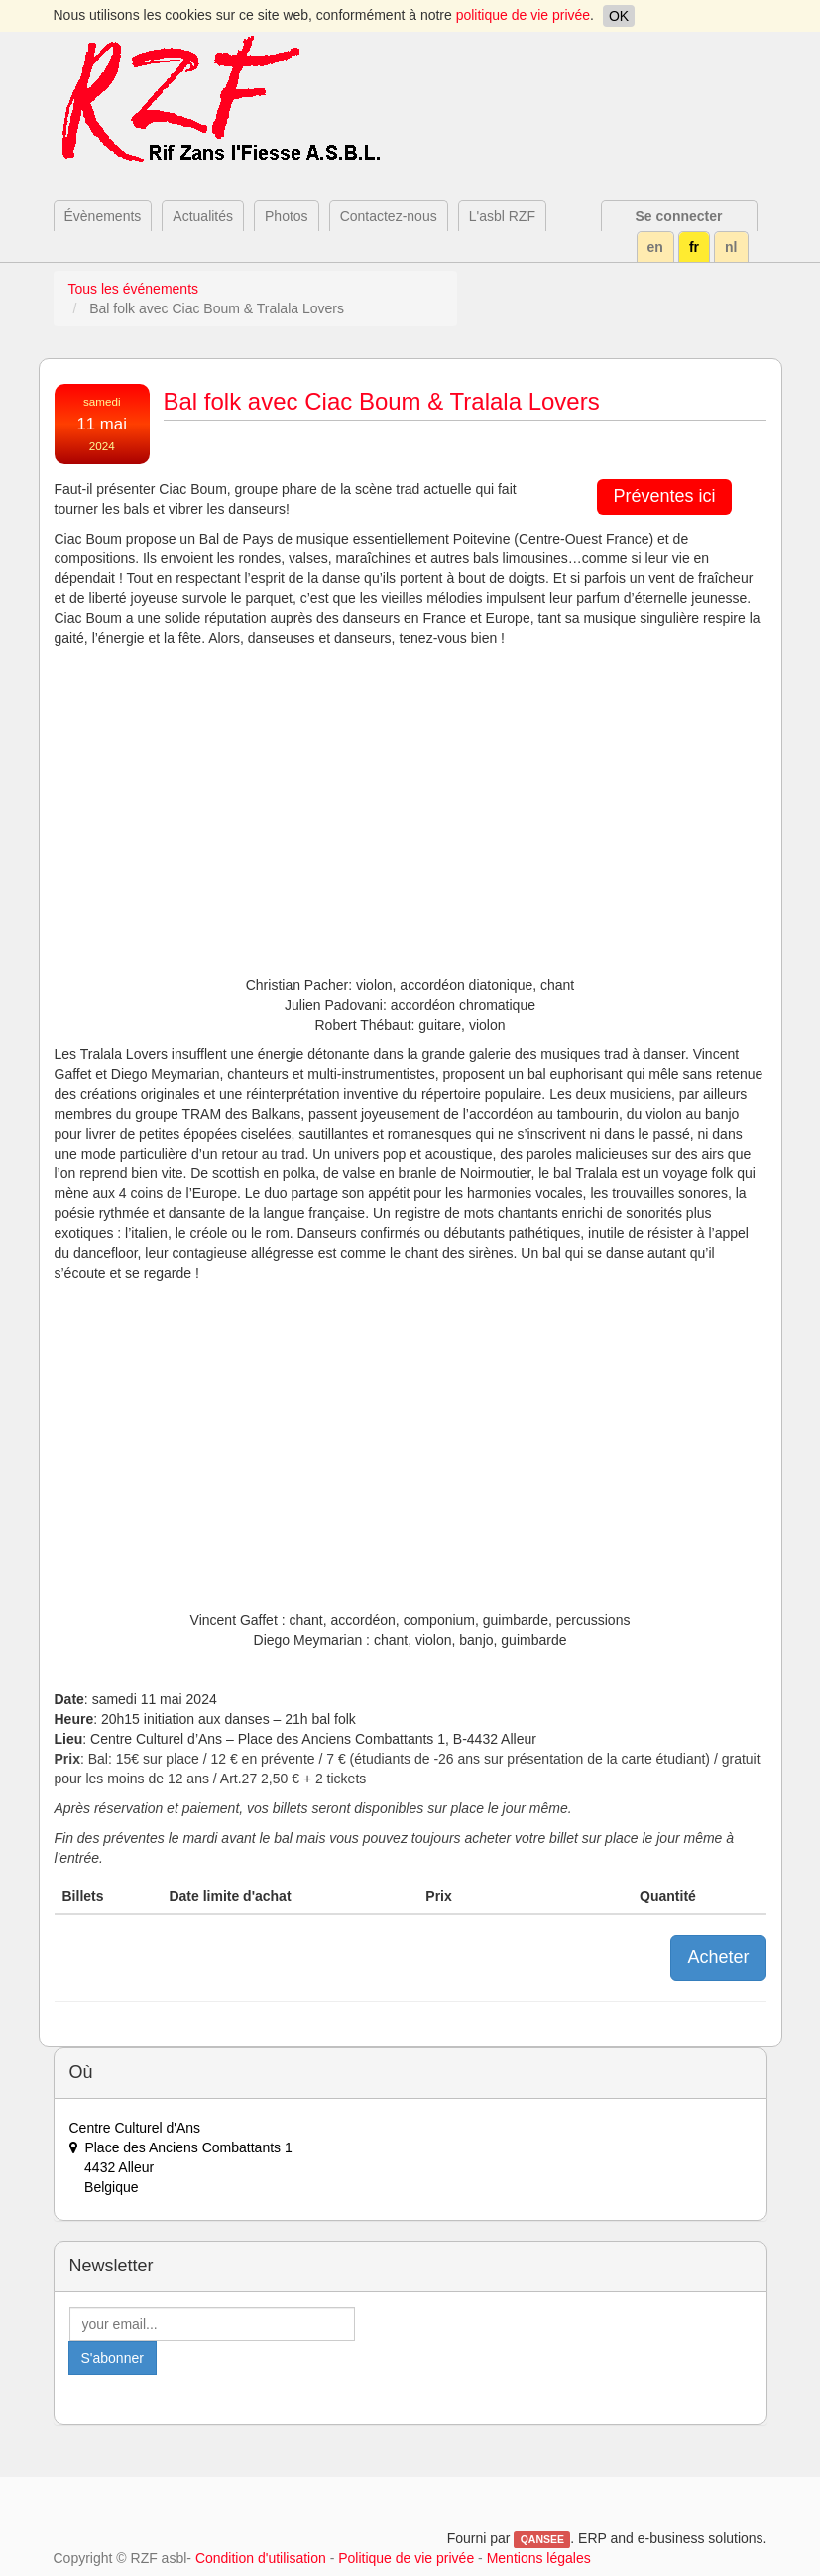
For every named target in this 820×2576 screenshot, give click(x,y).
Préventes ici (664, 496)
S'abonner (112, 2358)
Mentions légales (539, 2558)
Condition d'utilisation (260, 2558)
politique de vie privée (523, 15)
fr (694, 247)
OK (619, 16)
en (655, 247)
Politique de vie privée (406, 2558)
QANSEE (542, 2539)
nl (731, 247)
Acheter (718, 1957)
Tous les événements (133, 289)
